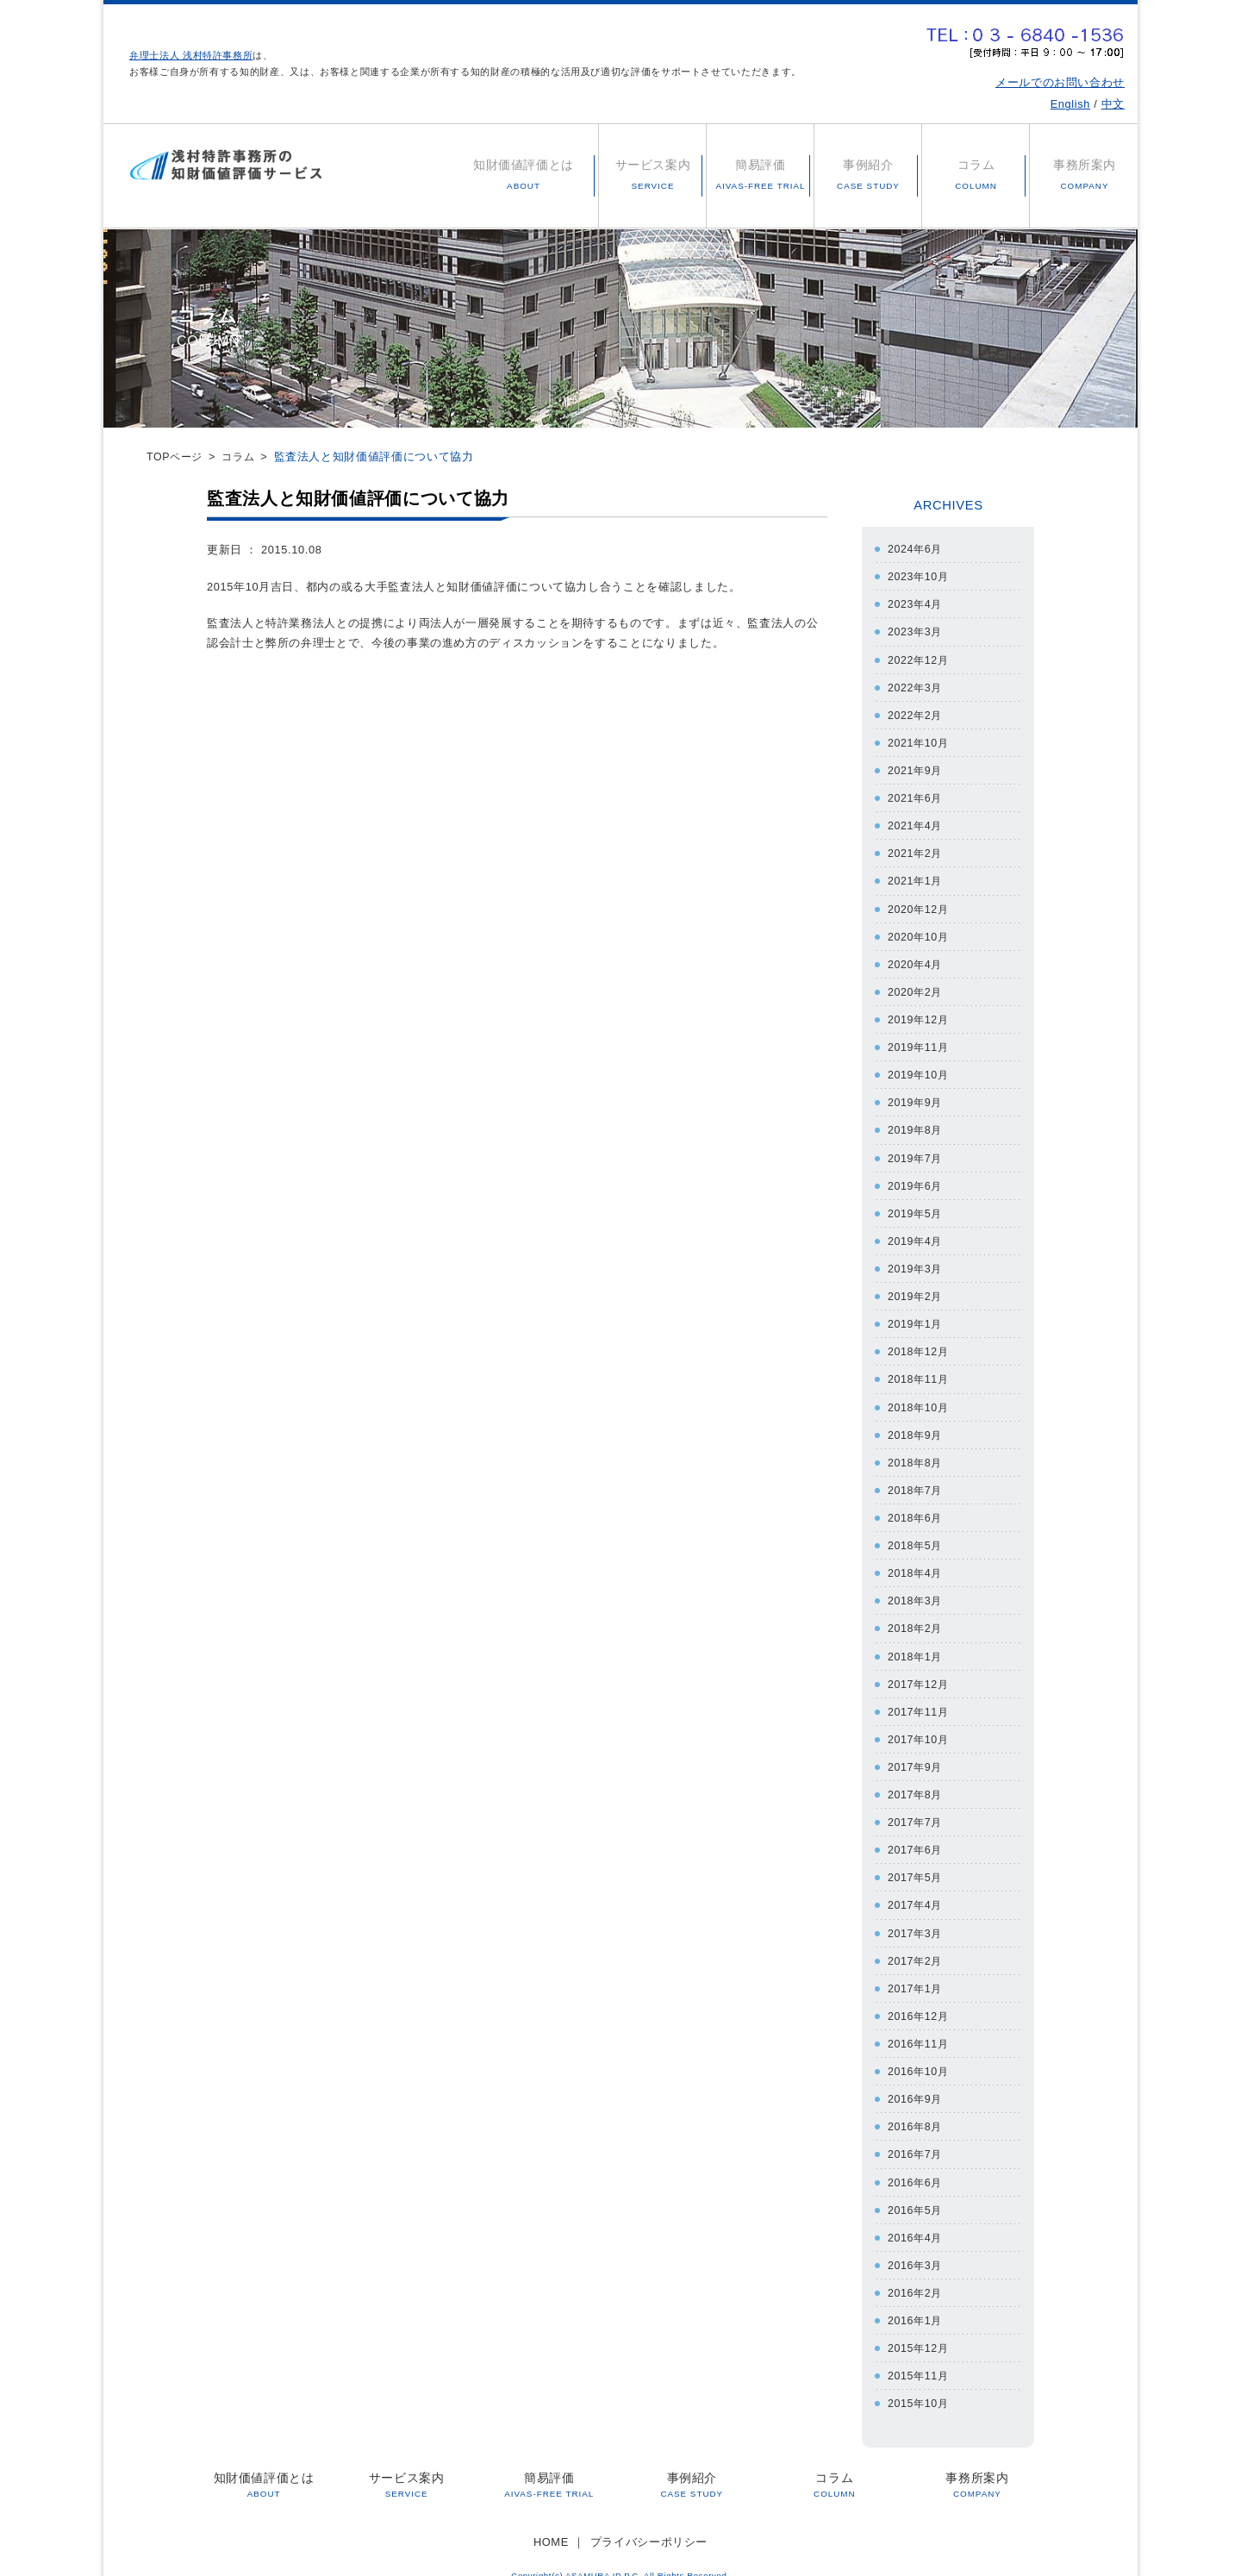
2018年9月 (916, 1424)
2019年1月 (916, 1315)
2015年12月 (919, 2328)
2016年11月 (919, 2026)
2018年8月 (916, 1452)
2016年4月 (916, 2218)
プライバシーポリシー (649, 2520)
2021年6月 (916, 795)
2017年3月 (916, 1916)
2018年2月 (916, 1616)
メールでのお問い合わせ (1060, 82)
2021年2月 (916, 849)
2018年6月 (916, 1506)
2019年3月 (916, 1260)
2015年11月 (919, 2354)
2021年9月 (916, 767)
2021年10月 (919, 740)
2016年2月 (916, 2273)
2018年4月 (916, 1561)
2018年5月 (916, 1534)
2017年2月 (916, 1944)
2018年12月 (919, 1342)
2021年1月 (916, 877)
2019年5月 (916, 1205)
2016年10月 (919, 2054)
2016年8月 (916, 2109)
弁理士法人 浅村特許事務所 (191, 55)
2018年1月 (916, 1643)
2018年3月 (916, 1588)
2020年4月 (916, 959)
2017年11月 (919, 1697)
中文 (1113, 103)
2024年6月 (916, 548)
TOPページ (176, 456)
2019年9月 (916, 1096)
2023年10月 (919, 576)
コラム (242, 456)
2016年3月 (916, 2245)
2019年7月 (916, 1150)
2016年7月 (916, 2135)
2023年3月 (916, 630)
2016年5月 (916, 2191)
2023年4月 (916, 603)
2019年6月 (916, 1178)
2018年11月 (919, 1369)
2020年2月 (916, 986)
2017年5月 (916, 1862)
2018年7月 (916, 1478)
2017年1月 (916, 1972)
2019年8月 (916, 1123)
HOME (551, 2520)
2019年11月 (919, 1041)
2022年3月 (916, 685)
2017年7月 (916, 1807)
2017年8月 (916, 1780)
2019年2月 (916, 1287)
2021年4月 (916, 822)
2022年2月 (916, 712)
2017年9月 (916, 1753)
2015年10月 (919, 2382)
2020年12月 (919, 904)
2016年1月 (916, 2300)
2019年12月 (919, 1014)
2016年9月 (916, 2081)
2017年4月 (916, 1890)
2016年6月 (916, 2163)
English (1070, 103)
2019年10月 (919, 1068)
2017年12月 (919, 1671)
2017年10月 (919, 1725)
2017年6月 (916, 1835)
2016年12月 (919, 1999)
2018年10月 (919, 1397)
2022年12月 (919, 658)
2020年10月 (919, 931)
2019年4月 (916, 1233)
